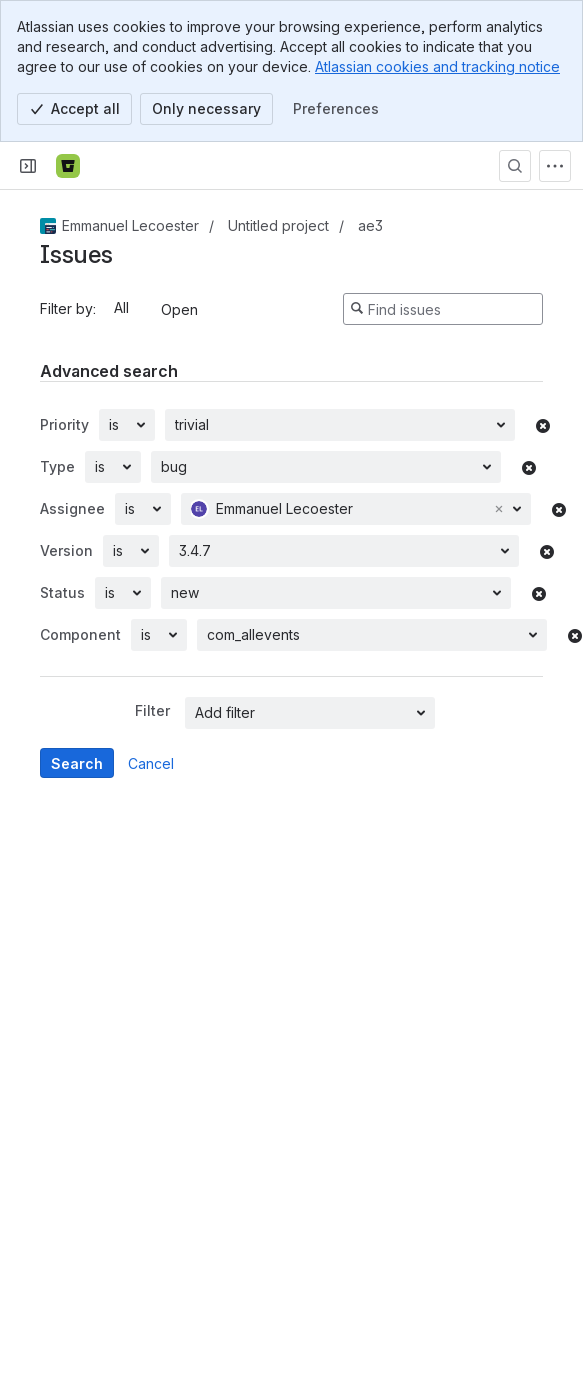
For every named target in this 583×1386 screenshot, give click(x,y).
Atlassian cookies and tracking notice (437, 66)
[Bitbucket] (68, 166)
